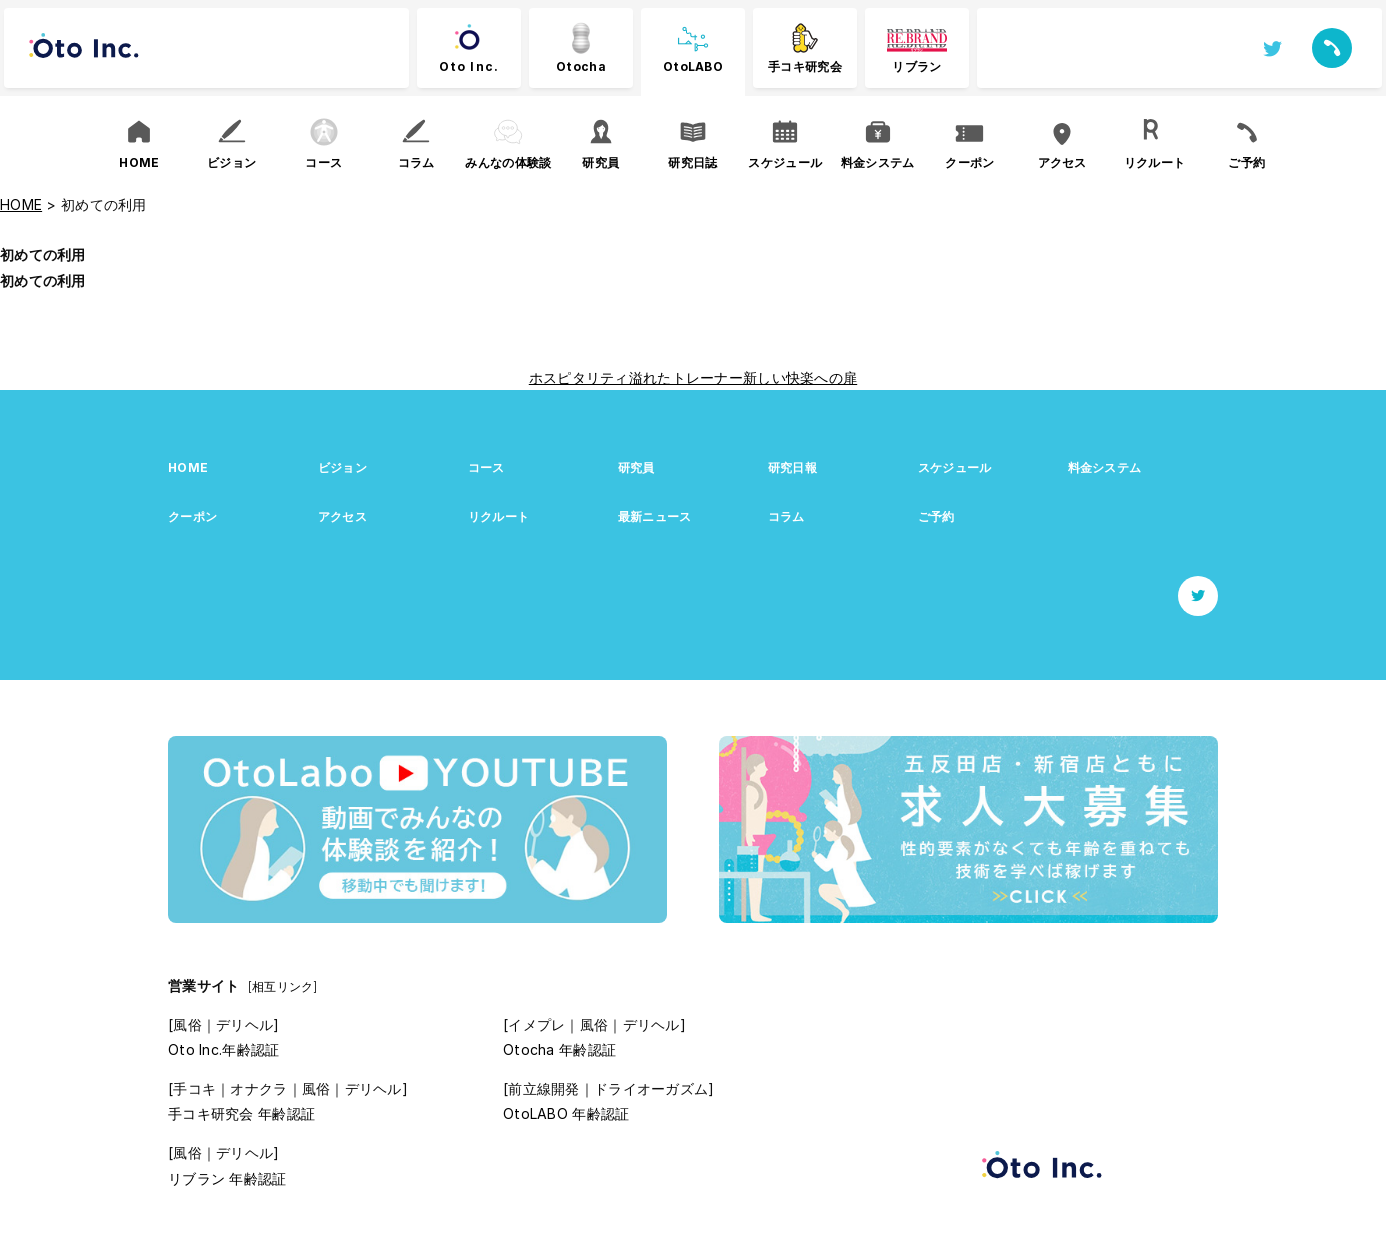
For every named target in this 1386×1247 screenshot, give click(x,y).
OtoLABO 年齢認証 (566, 1113)
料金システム (1105, 467)
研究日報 (792, 467)
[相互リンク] (283, 986)
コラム (786, 516)
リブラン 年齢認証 (227, 1178)
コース (486, 467)
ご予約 (936, 516)
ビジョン (342, 467)
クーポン (192, 516)
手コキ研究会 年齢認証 (241, 1113)
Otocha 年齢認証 (559, 1049)
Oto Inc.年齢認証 (223, 1049)
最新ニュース (655, 516)
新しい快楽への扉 (800, 377)
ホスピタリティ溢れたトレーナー (636, 377)
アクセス (342, 516)
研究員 (636, 467)
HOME (188, 467)
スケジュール (955, 467)
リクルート (498, 516)
